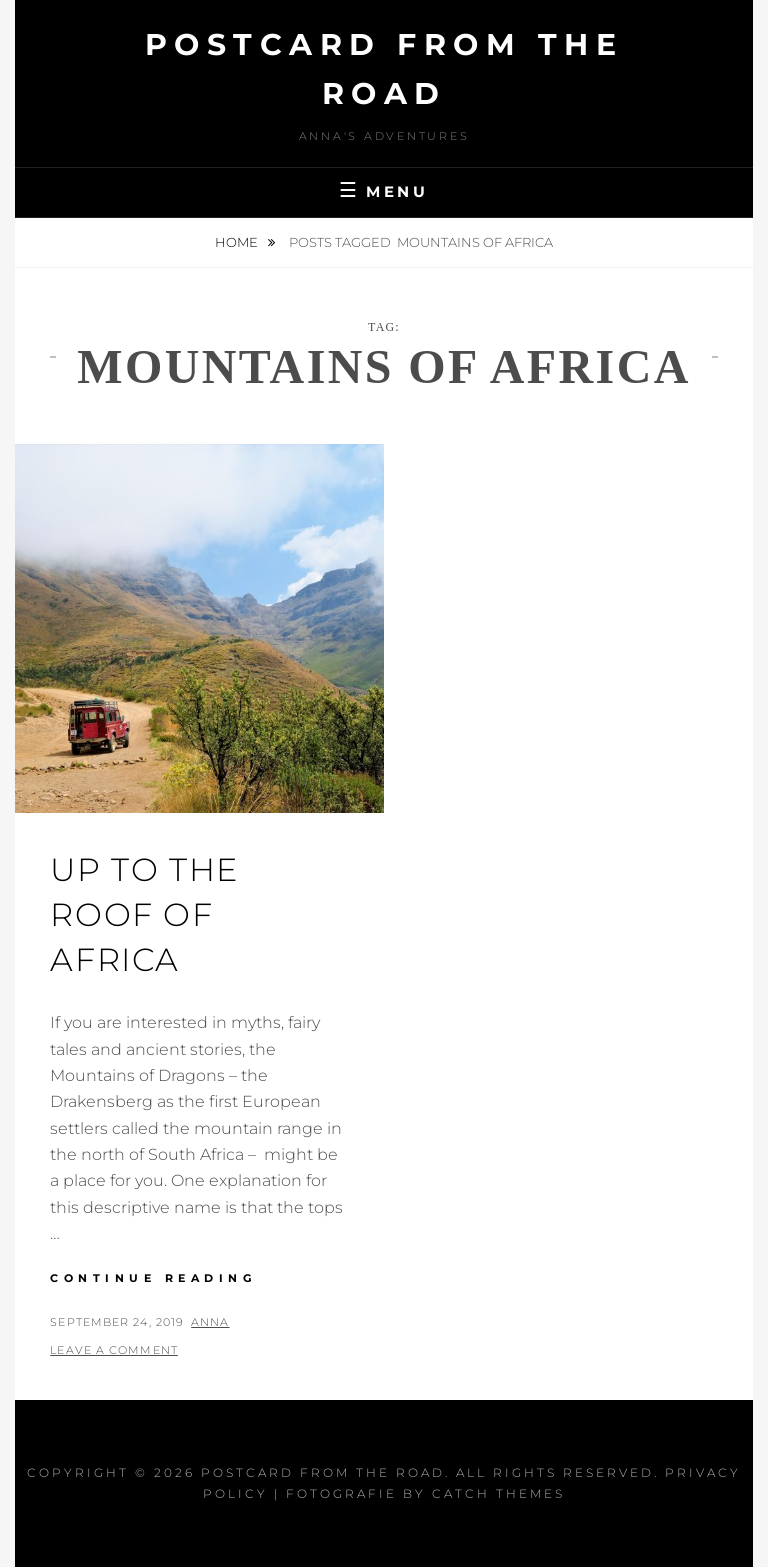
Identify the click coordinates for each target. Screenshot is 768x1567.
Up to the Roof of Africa (144, 914)
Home (238, 242)
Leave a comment (114, 1350)
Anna (210, 1322)
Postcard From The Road (323, 1472)
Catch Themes (498, 1493)
